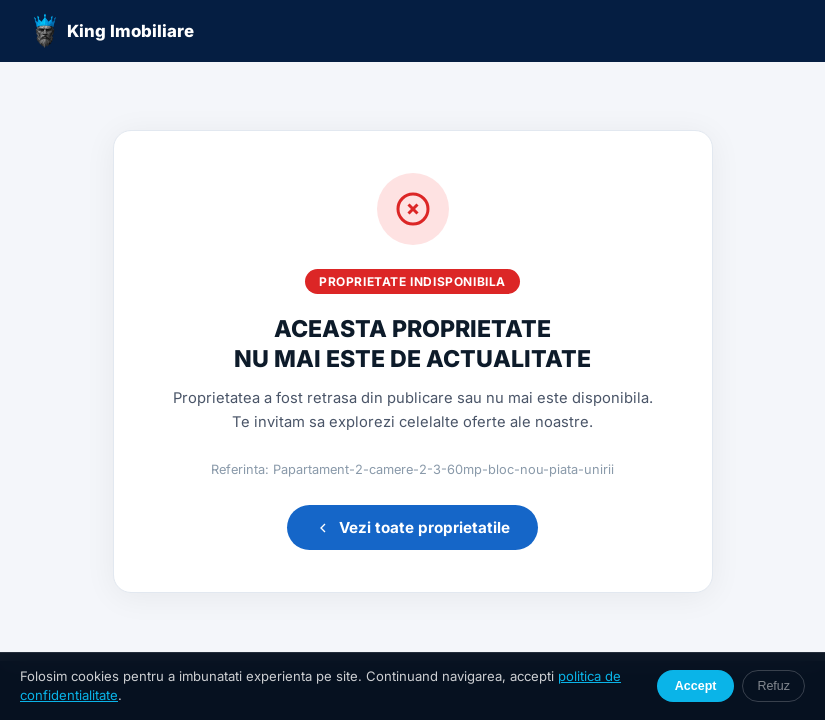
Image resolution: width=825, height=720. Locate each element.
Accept (696, 686)
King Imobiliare (113, 31)
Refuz (773, 686)
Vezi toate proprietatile (412, 527)
